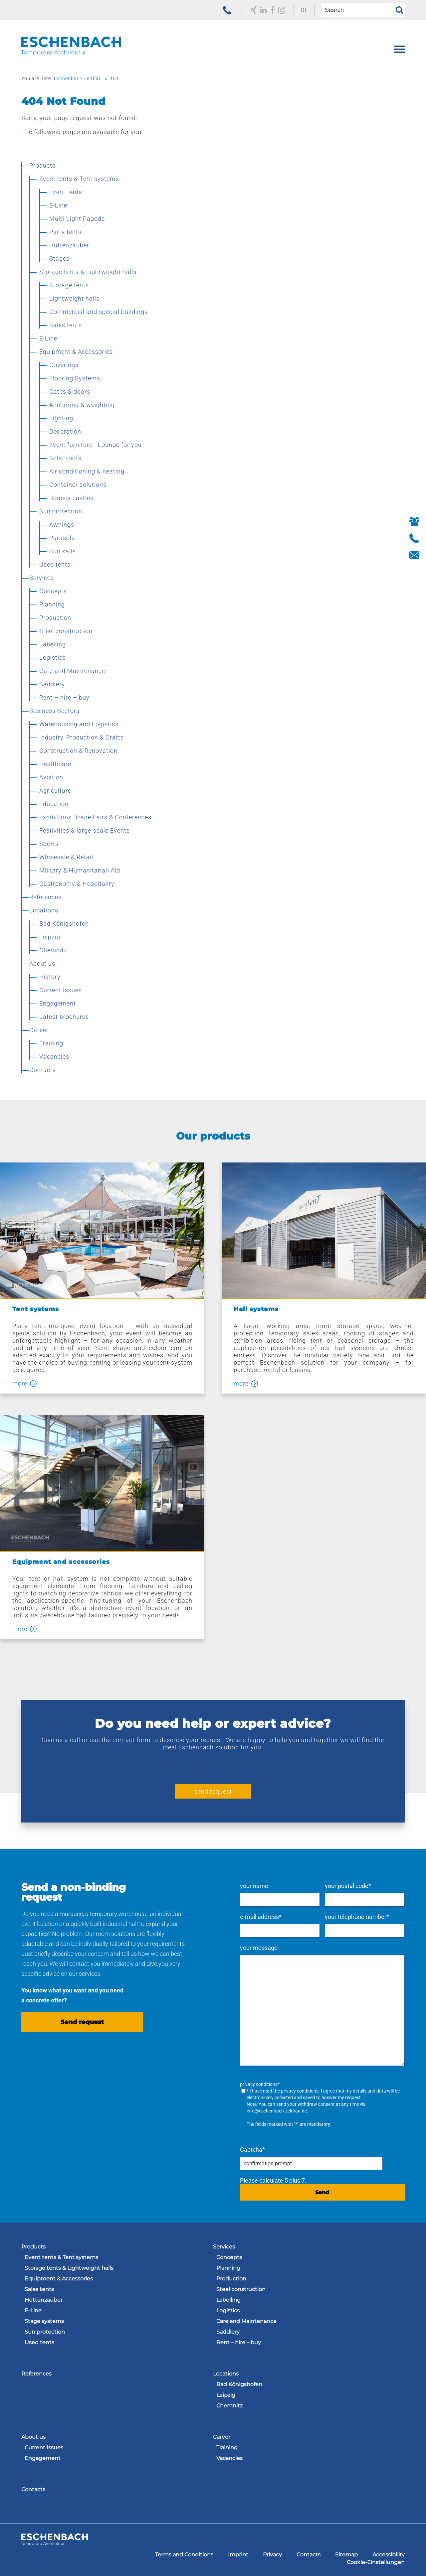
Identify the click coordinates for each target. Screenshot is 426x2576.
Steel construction (241, 2289)
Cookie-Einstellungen (376, 2562)
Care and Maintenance (246, 2321)
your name (254, 1885)
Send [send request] (322, 2192)
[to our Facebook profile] (272, 10)
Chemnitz (229, 2405)
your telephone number (357, 1916)
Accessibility (388, 2554)
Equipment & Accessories (59, 2278)
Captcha (252, 2149)
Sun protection (45, 2332)
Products (33, 2246)
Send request (82, 2022)
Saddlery (228, 2332)
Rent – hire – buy (238, 2342)
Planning (228, 2268)
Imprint (238, 2554)
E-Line (33, 2310)
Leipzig (225, 2395)
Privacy (272, 2554)
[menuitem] (304, 10)
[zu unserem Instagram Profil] (281, 10)
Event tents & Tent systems (61, 2257)
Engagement (43, 2458)
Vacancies (229, 2458)
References (36, 2374)
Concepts (229, 2257)
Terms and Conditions (184, 2554)
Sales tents (39, 2289)
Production (231, 2278)
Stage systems (44, 2321)
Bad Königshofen (239, 2384)
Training (227, 2447)
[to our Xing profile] (253, 10)
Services (224, 2246)
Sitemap (346, 2554)
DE (304, 9)
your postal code (348, 1885)
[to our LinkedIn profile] (263, 10)
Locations (226, 2374)
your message (259, 1947)
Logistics (228, 2310)
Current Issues (44, 2447)
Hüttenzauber (44, 2300)
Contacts (33, 2489)
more (19, 1383)
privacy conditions (300, 2091)
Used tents (39, 2342)
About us (33, 2437)
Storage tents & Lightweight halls (69, 2268)
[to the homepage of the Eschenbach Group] (54, 2543)
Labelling (228, 2300)
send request (213, 1791)
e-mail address (261, 1916)
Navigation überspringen (53, 2239)
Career (221, 2437)
